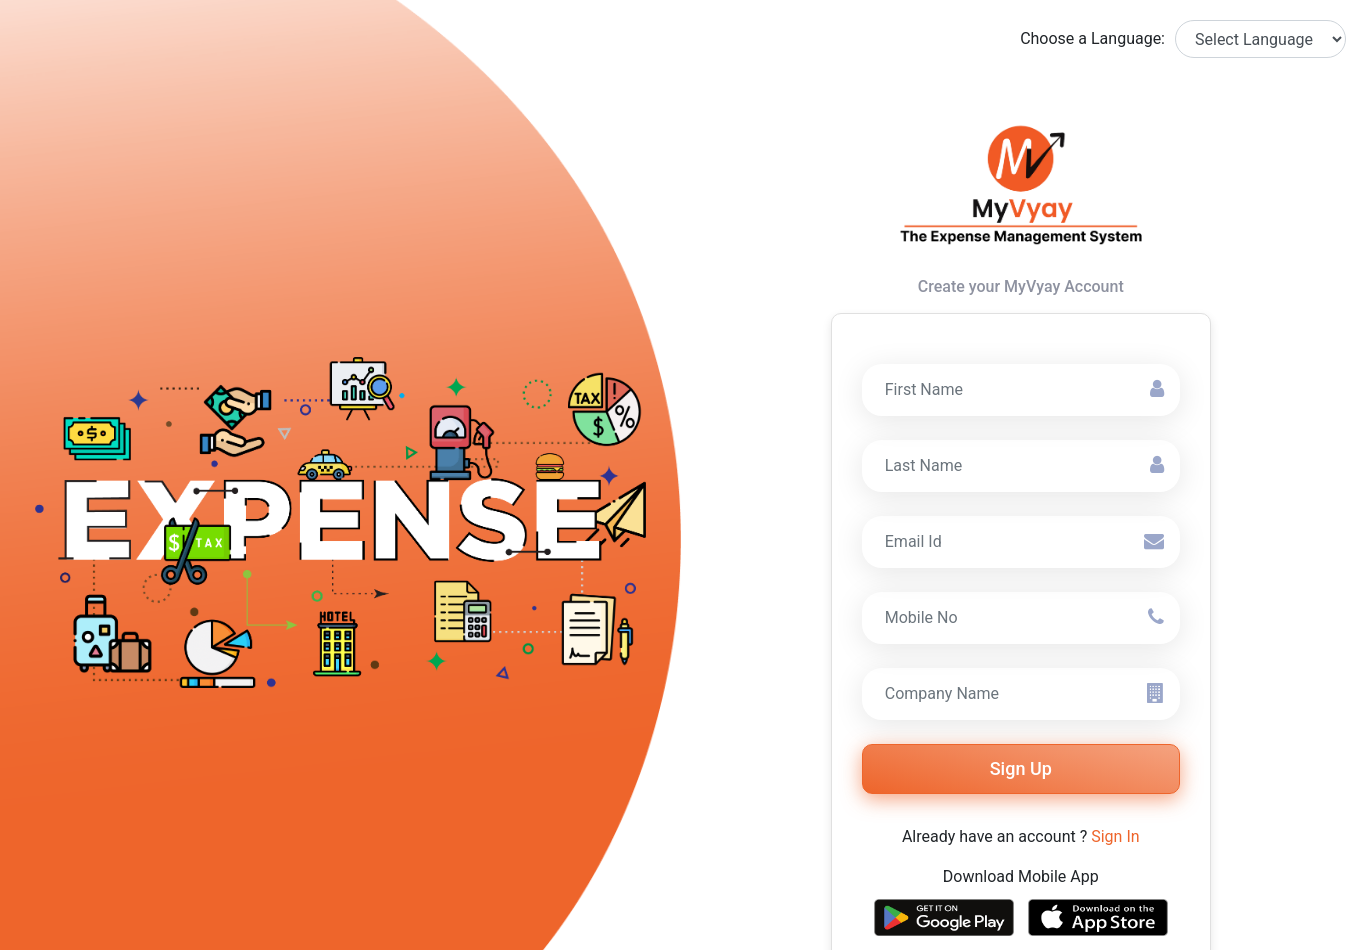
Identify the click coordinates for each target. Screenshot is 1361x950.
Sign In (1115, 836)
